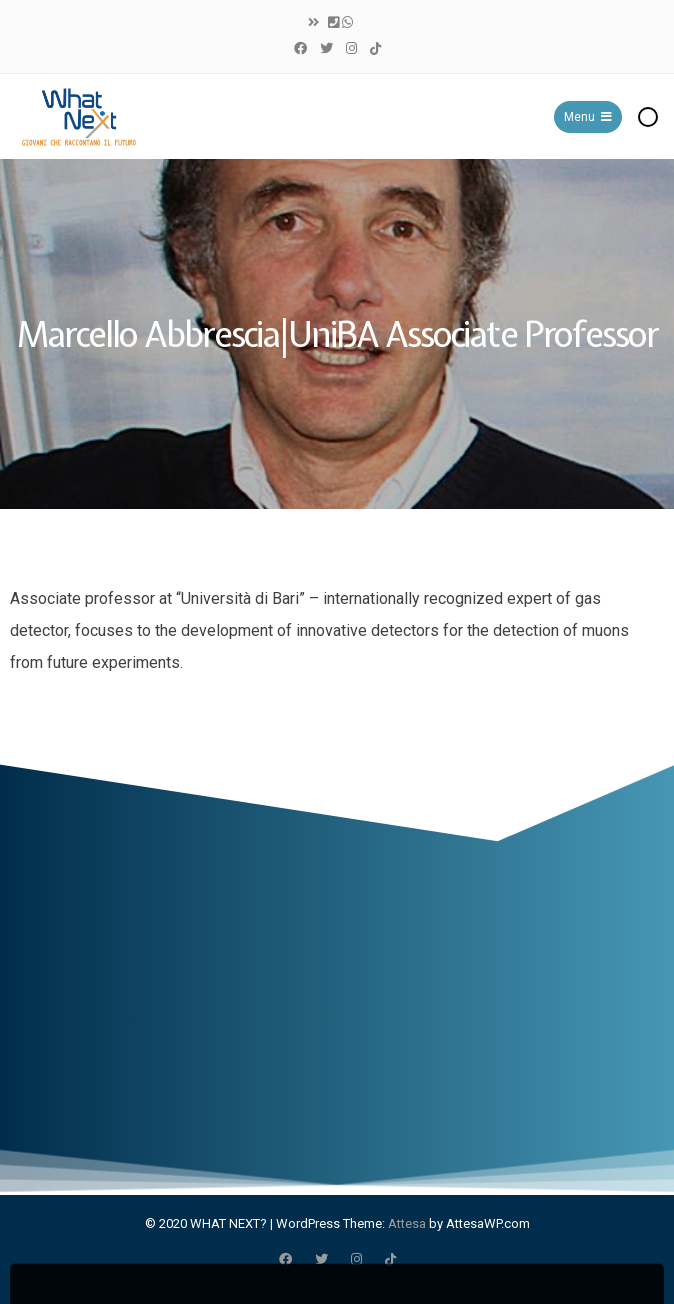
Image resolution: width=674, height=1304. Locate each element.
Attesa (407, 1223)
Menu (588, 117)
